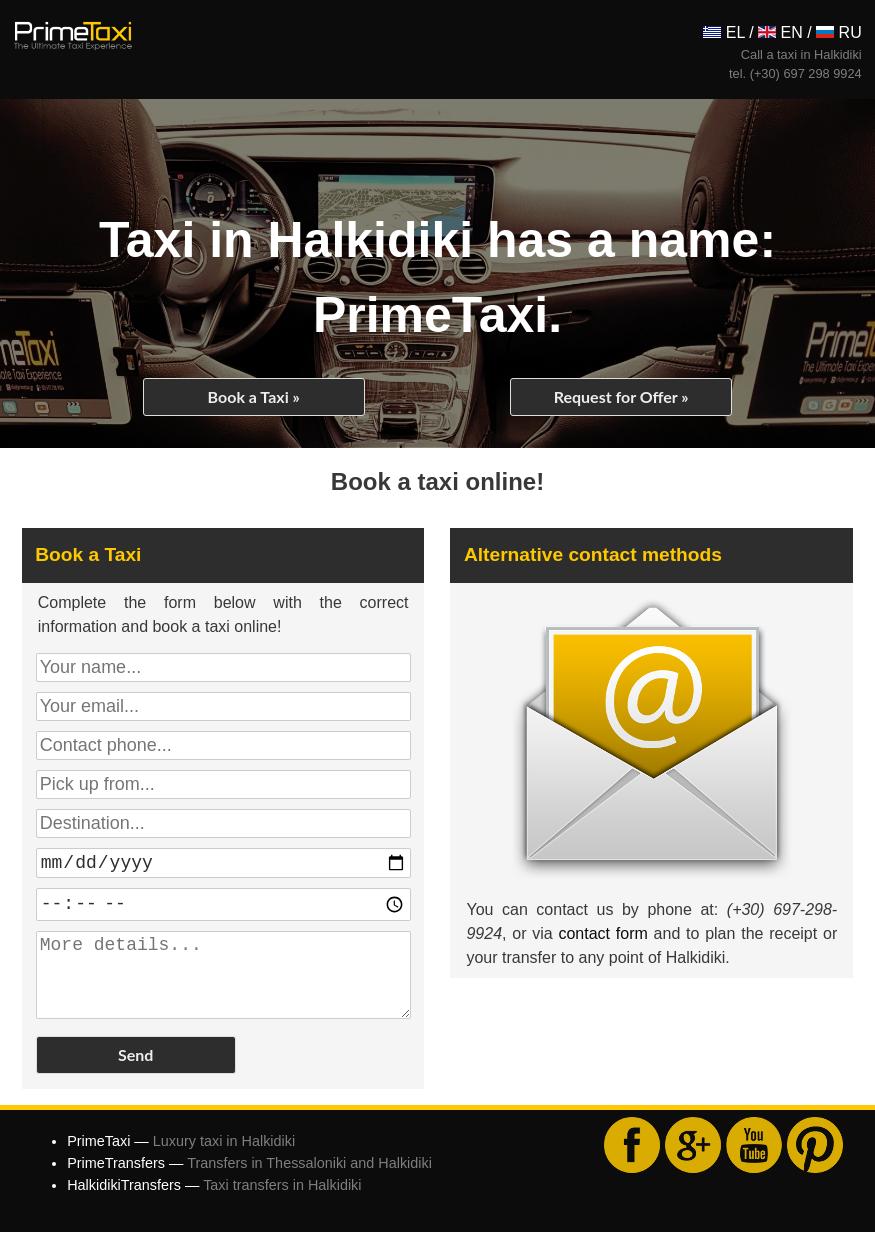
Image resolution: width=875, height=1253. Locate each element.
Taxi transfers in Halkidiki (282, 1206)
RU (839, 32)
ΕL (723, 32)
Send (135, 1075)
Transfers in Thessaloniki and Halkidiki (309, 1184)
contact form (602, 933)
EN (780, 32)
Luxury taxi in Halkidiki (224, 1163)
